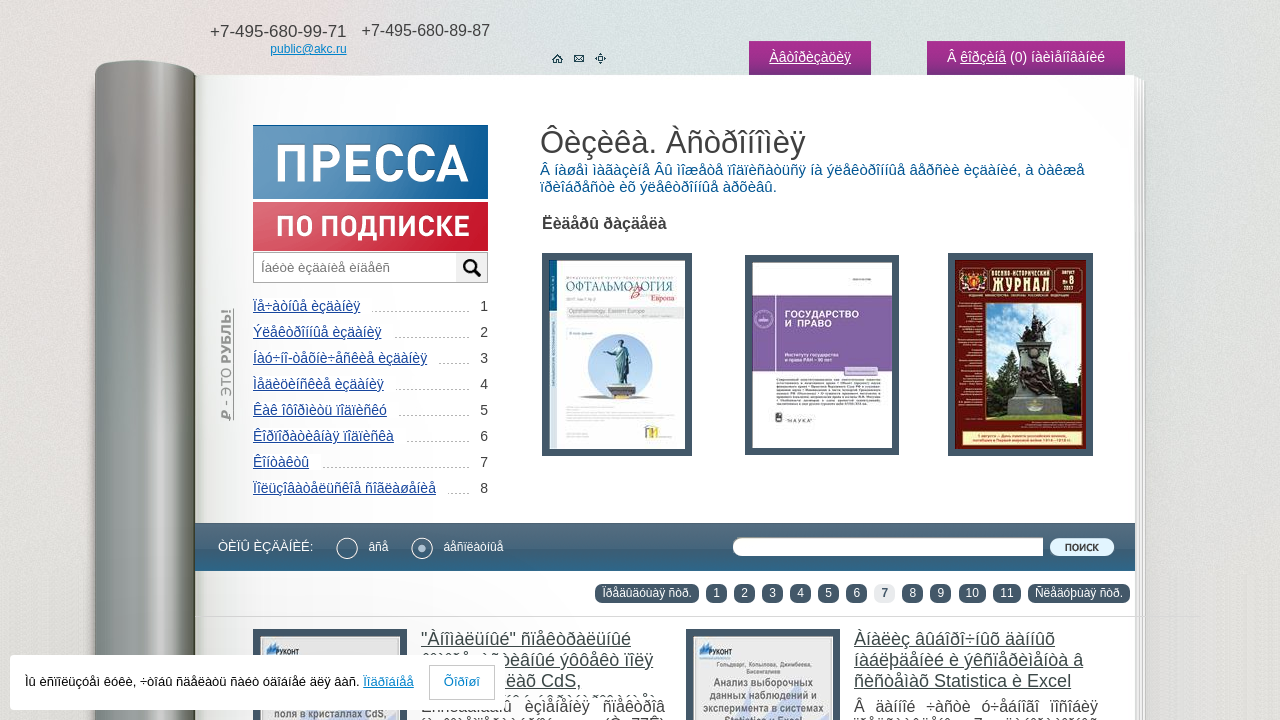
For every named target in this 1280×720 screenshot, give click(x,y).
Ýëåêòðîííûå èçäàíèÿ (317, 332)
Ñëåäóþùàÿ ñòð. (1079, 593)
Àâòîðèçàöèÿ (810, 57)
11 (1006, 593)
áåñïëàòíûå (457, 547)
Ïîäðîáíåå (388, 681)
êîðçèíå (983, 57)
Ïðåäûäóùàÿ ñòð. (646, 593)
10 (972, 593)
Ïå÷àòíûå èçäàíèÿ (306, 306)
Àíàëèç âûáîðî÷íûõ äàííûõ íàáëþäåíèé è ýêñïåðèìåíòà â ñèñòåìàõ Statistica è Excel (968, 660)
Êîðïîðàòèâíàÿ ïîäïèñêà (323, 436)
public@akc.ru (308, 49)
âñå (362, 547)
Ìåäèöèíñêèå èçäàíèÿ (318, 384)
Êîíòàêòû (281, 462)
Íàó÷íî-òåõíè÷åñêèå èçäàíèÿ (340, 358)
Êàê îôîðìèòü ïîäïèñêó (320, 410)
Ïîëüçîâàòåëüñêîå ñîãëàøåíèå (344, 488)
